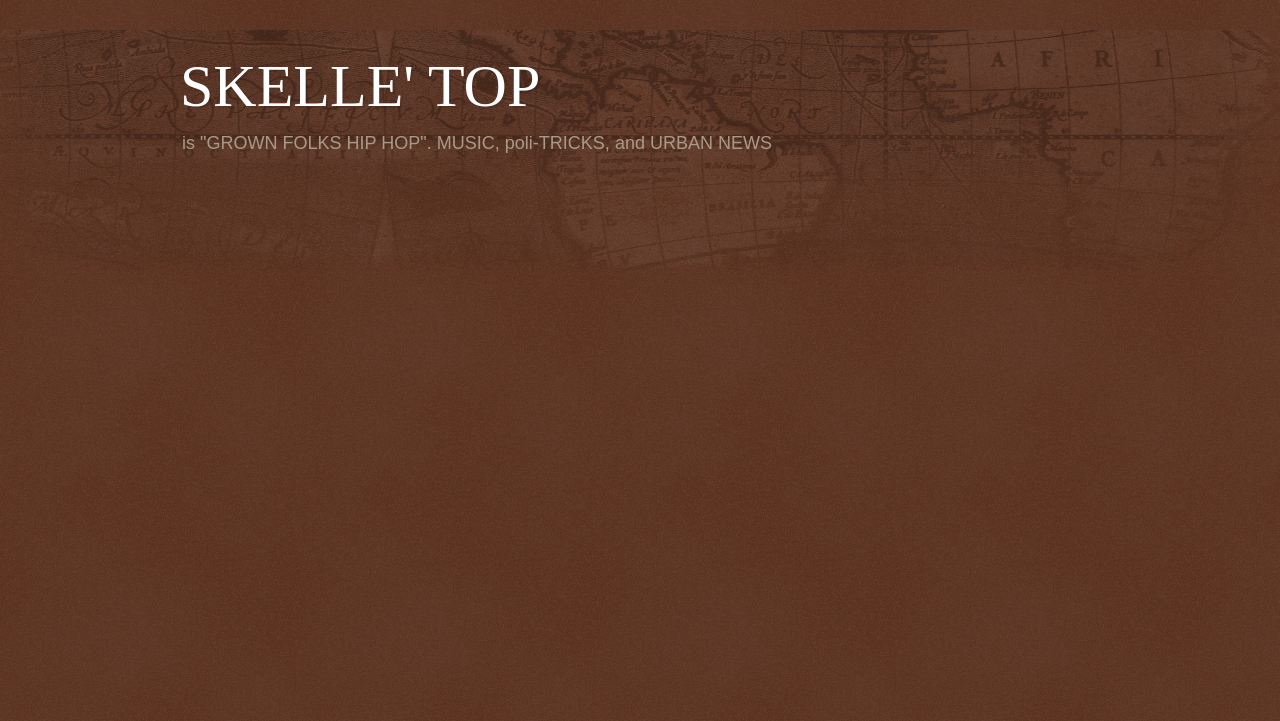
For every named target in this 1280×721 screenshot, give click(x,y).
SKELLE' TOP (360, 86)
